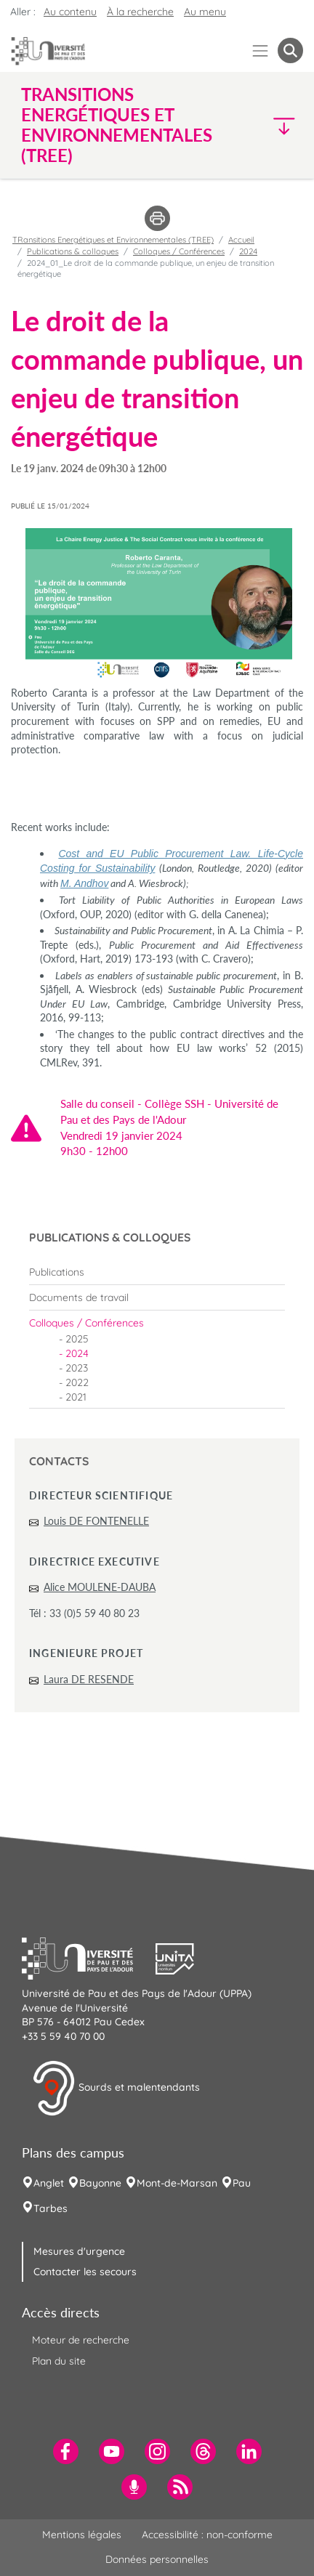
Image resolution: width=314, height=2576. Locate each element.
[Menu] (260, 50)
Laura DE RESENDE (89, 1679)
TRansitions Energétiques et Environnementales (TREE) (113, 240)
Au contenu (70, 11)
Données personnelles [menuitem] (157, 2559)
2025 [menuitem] (77, 1338)
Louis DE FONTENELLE (96, 1521)
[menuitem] (157, 1272)
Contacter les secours (85, 2271)
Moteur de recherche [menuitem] (80, 2339)
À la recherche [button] (140, 11)
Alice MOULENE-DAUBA (100, 1587)
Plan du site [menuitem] (59, 2361)
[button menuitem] (290, 50)
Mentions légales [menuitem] (81, 2534)
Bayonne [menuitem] (100, 2183)
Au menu (205, 11)
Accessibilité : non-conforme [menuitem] (207, 2534)
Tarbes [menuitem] (50, 2208)
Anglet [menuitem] (48, 2183)
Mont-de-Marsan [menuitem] (177, 2183)
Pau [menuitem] (242, 2183)
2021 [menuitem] (75, 1397)
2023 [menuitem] (76, 1367)
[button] (270, 125)
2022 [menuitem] (77, 1382)
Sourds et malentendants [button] (116, 2088)
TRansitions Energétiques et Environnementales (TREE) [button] (116, 125)
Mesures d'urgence (79, 2251)
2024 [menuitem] (77, 1353)
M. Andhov (84, 883)
